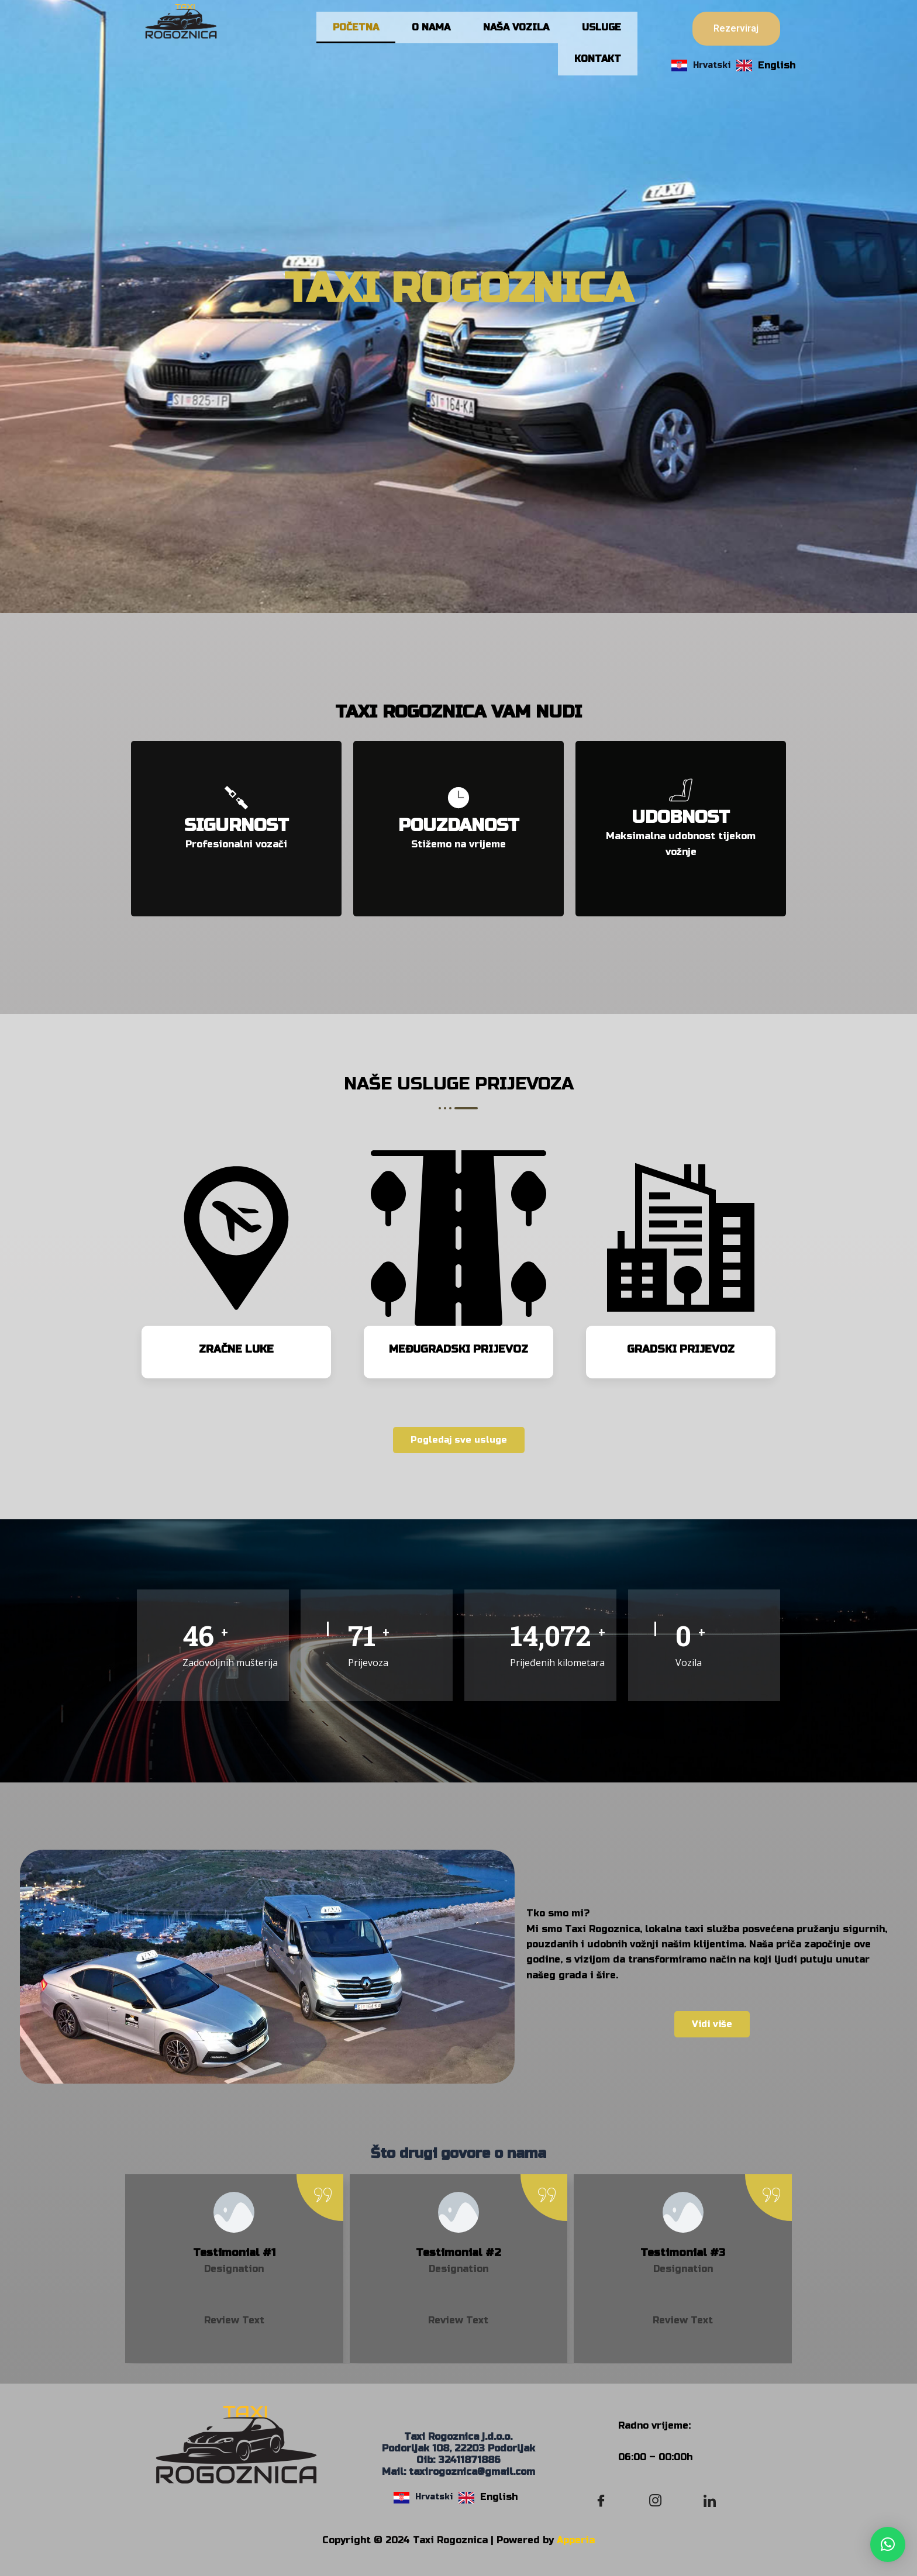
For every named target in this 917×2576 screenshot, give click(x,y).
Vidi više (712, 2037)
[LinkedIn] (710, 2500)
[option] (765, 65)
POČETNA (356, 30)
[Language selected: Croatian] (736, 65)
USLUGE (601, 30)
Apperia (576, 2540)
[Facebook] (601, 2500)
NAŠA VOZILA (516, 30)
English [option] (776, 65)
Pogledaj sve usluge (459, 1454)
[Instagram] (655, 2500)
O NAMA (431, 30)
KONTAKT (597, 69)
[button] (887, 2544)
